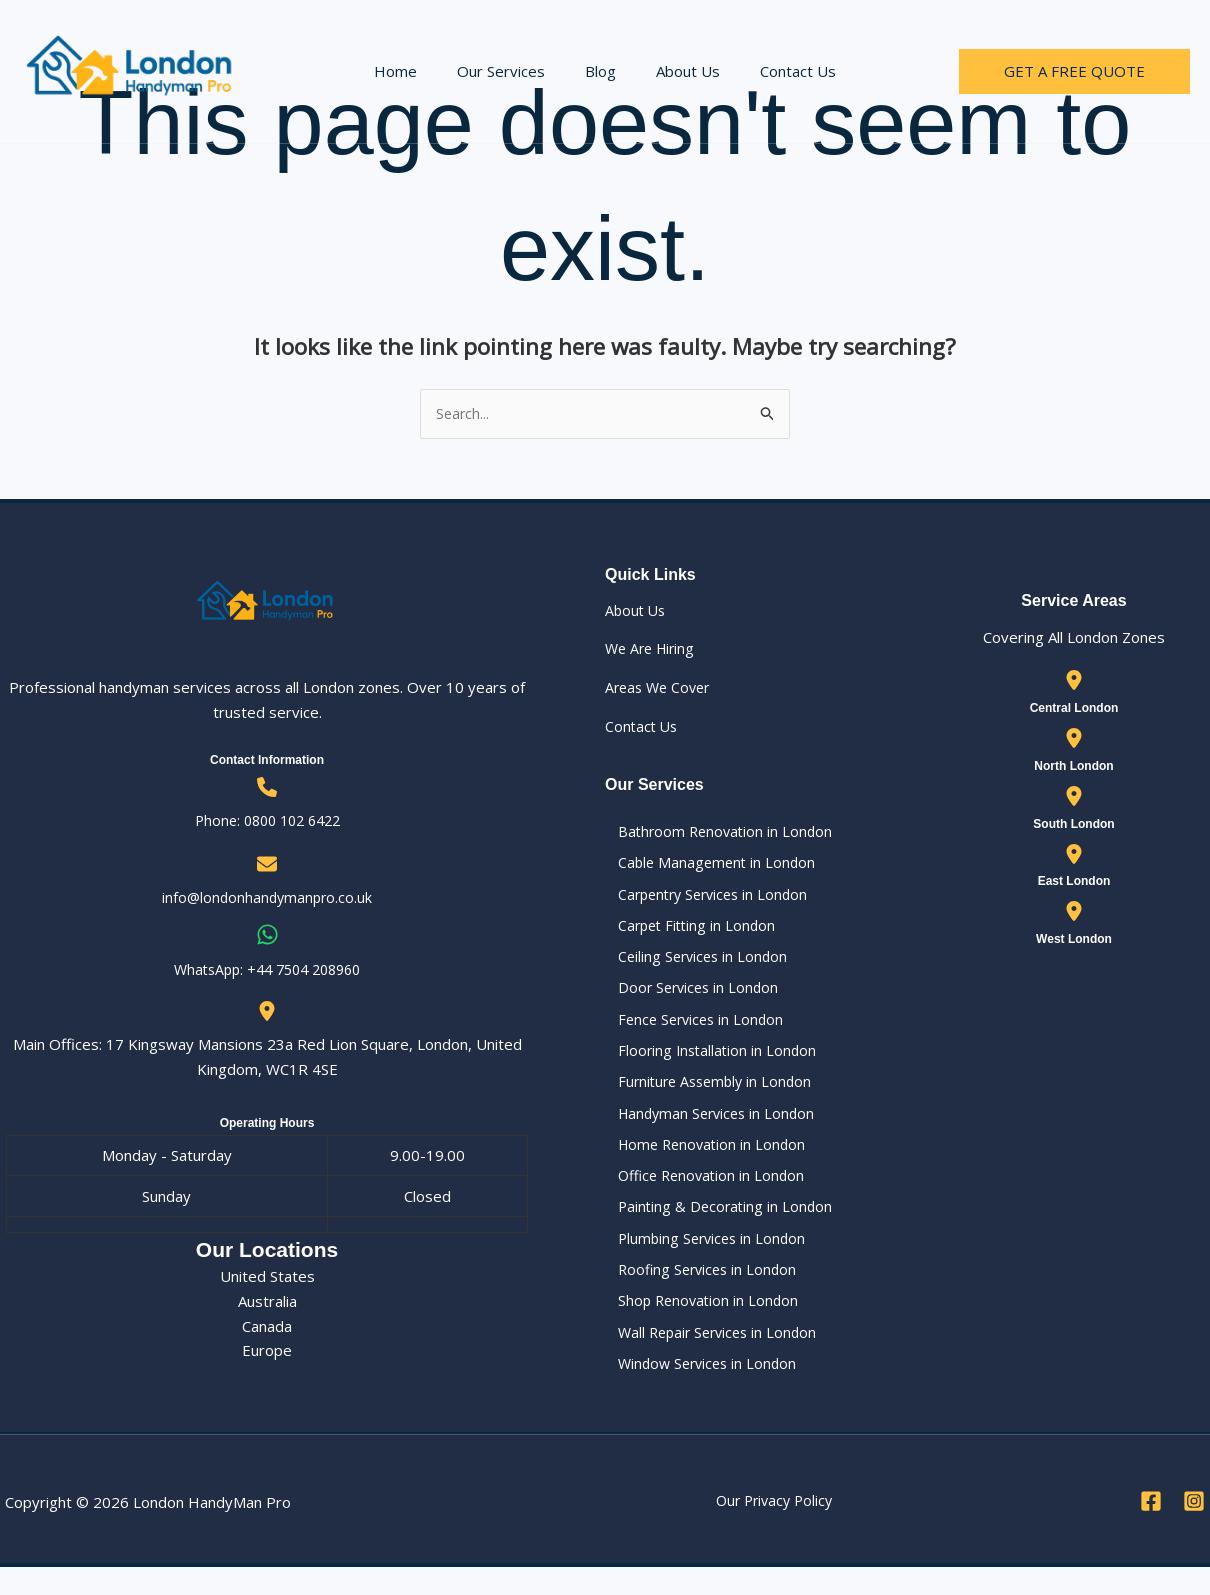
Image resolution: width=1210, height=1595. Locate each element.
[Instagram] (1194, 1529)
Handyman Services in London (708, 1128)
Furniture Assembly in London (706, 1095)
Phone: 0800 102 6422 (267, 821)
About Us (678, 71)
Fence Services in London (691, 1030)
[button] (1074, 71)
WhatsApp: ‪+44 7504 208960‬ (267, 970)
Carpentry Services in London (705, 899)
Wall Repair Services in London (709, 1357)
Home (415, 71)
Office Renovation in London (702, 1194)
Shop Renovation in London (698, 1325)
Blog (600, 71)
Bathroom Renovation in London (715, 833)
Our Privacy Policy (774, 1528)
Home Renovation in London (702, 1161)
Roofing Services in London (698, 1292)
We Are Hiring (653, 650)
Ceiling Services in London (693, 964)
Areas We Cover (661, 689)
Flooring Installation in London (707, 1063)
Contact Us (778, 71)
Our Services (511, 71)
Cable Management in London (706, 866)
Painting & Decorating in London (715, 1226)
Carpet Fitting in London (687, 932)
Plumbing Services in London (702, 1259)
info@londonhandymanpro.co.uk (267, 899)
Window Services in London (698, 1390)
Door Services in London (688, 997)
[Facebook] (1151, 1529)
